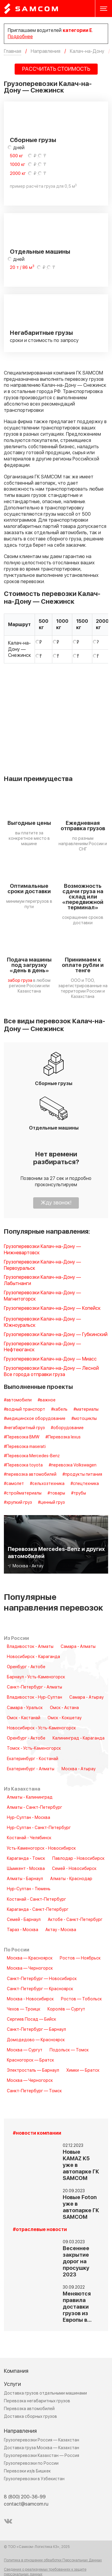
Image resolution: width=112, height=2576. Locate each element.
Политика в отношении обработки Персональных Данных (53, 2560)
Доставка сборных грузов (30, 2416)
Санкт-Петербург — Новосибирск (42, 1979)
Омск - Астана (64, 1708)
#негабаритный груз (24, 1428)
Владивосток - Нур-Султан (34, 1697)
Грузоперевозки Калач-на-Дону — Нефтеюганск (42, 1347)
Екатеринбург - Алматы (30, 1769)
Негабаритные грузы (41, 333)
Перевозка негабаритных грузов (37, 2401)
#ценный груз (51, 1502)
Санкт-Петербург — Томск (34, 2091)
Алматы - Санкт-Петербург (34, 1807)
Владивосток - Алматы (30, 1646)
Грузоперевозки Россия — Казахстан (41, 2440)
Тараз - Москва (22, 1930)
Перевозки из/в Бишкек (27, 2471)
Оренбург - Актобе (26, 1667)
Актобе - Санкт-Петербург (75, 1919)
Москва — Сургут (24, 2050)
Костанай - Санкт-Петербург (36, 1899)
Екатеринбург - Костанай (32, 1759)
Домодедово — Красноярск (36, 2040)
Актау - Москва (60, 1930)
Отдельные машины (40, 251)
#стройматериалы (23, 1493)
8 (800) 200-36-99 (25, 2496)
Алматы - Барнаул (25, 1879)
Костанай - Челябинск (29, 1838)
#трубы (78, 1493)
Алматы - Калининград (30, 1797)
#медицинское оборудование (34, 1418)
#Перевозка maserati (25, 1446)
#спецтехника (84, 1483)
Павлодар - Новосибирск (78, 1858)
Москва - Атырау (79, 1769)
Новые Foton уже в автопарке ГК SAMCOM (81, 2207)
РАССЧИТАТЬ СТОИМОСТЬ (56, 69)
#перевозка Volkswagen (72, 1465)
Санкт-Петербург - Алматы (34, 1687)
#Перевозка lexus (63, 1437)
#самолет (14, 1483)
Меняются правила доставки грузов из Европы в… (77, 2307)
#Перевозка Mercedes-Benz (32, 1456)
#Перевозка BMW (21, 1437)
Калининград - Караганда (79, 1738)
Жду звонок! (56, 1203)
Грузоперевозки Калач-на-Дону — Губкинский (56, 1335)
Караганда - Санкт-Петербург (37, 1909)
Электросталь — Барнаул (33, 2070)
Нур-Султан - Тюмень (28, 1889)
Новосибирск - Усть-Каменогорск (41, 1728)
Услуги (12, 2384)
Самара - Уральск (25, 1708)
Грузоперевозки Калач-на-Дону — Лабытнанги (42, 1280)
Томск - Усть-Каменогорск (34, 1748)
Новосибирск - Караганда (33, 1657)
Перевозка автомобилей (29, 2409)
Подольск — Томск (69, 2050)
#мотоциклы (84, 1418)
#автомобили (18, 1400)
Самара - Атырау (86, 1697)
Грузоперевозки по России (31, 2463)
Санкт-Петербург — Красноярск (40, 1989)
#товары (56, 1493)
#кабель (59, 1409)
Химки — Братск (82, 2070)
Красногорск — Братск (30, 2060)
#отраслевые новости (40, 2230)
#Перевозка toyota (23, 1465)
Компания (16, 2371)
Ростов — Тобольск (81, 1999)
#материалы (86, 1409)
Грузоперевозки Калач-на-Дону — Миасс (50, 1359)
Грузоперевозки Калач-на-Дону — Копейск (52, 1308)
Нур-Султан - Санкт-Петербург (39, 1828)
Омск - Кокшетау (64, 1718)
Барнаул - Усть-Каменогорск (36, 1677)
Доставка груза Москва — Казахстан (41, 2448)
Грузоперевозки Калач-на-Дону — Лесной (51, 1368)
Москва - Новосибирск (30, 1999)
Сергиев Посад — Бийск (31, 2019)
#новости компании (37, 2133)
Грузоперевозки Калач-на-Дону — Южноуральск (42, 1322)
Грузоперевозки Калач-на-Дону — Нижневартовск (42, 1250)
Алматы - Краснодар (71, 1879)
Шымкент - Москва (26, 1868)
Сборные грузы (33, 140)
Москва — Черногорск (30, 1968)
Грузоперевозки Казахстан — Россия (41, 2455)
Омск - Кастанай (23, 1718)
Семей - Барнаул (24, 1919)
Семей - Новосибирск (74, 1868)
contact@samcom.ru (26, 2504)
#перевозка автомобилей (30, 1474)
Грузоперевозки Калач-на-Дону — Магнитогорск (42, 1296)
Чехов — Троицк (23, 2009)
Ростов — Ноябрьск (80, 1958)
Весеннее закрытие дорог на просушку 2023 (76, 2261)
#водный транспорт (24, 1409)
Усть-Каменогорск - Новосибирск (41, 1848)
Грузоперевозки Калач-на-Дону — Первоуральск (42, 1265)
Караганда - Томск (26, 1858)
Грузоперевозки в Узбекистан (34, 2479)
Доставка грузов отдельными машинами (45, 2393)
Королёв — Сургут (66, 2009)
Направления (20, 2431)
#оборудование (67, 1428)
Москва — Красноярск (30, 1958)
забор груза (20, 980)
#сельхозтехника (47, 1483)
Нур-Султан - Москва (28, 1817)
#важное (47, 1400)
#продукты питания (82, 1474)
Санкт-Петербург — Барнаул (36, 2029)
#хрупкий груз (18, 1502)
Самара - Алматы (78, 1646)
